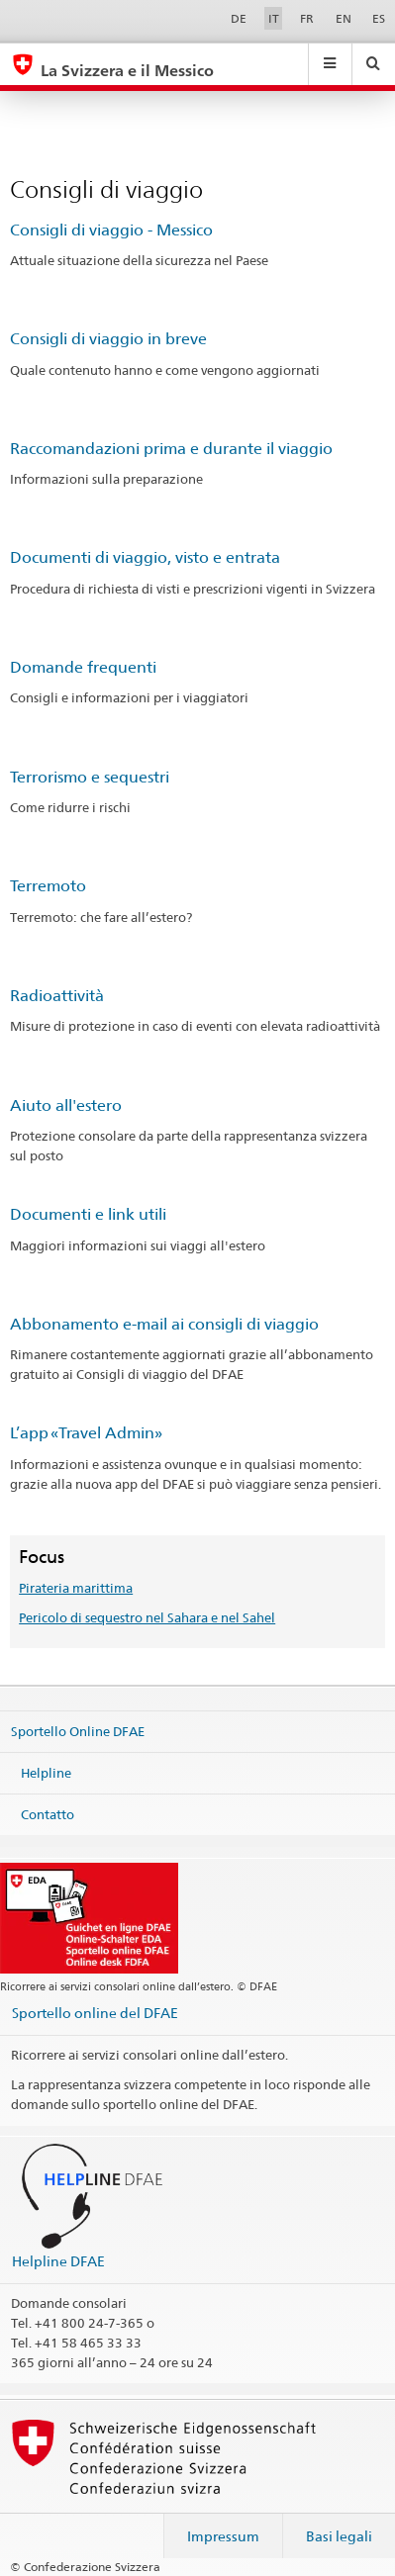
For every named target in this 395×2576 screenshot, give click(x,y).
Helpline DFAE (58, 2261)
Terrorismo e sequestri (89, 777)
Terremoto (48, 885)
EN (343, 18)
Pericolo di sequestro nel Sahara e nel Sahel (147, 1617)
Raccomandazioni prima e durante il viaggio (171, 448)
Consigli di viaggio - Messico (111, 230)
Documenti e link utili (88, 1214)
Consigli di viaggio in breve (108, 338)
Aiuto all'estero (66, 1105)
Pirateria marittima (76, 1588)
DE (239, 18)
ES (378, 18)
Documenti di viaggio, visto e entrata (145, 557)
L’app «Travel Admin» (86, 1433)
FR (307, 18)
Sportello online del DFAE (95, 2012)
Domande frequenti (83, 667)
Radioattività (57, 995)
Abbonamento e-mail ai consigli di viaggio (164, 1324)
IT (273, 18)
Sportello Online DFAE (78, 1731)
